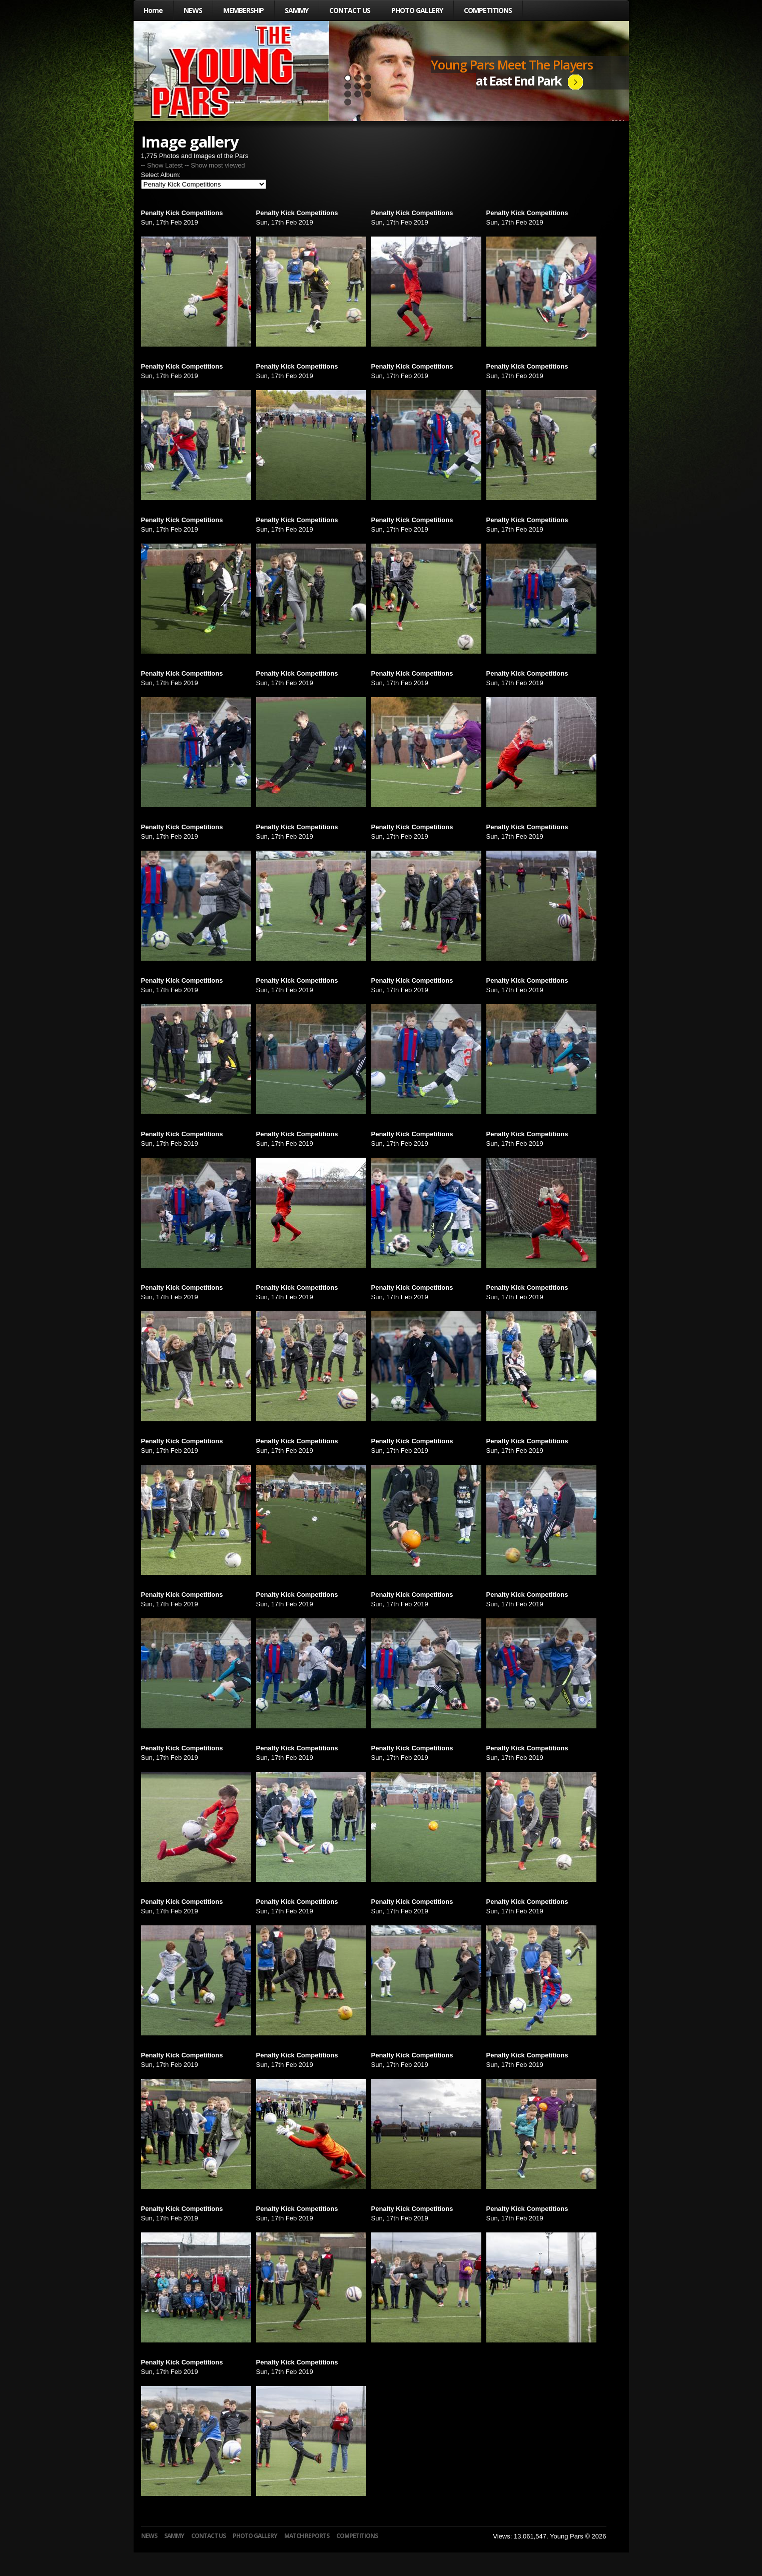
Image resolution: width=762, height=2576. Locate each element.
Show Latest (165, 165)
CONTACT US (349, 10)
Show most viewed (218, 165)
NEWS (193, 10)
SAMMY (296, 10)
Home (153, 10)
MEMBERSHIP (243, 10)
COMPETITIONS (488, 10)
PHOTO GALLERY (417, 10)
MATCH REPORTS (306, 2535)
